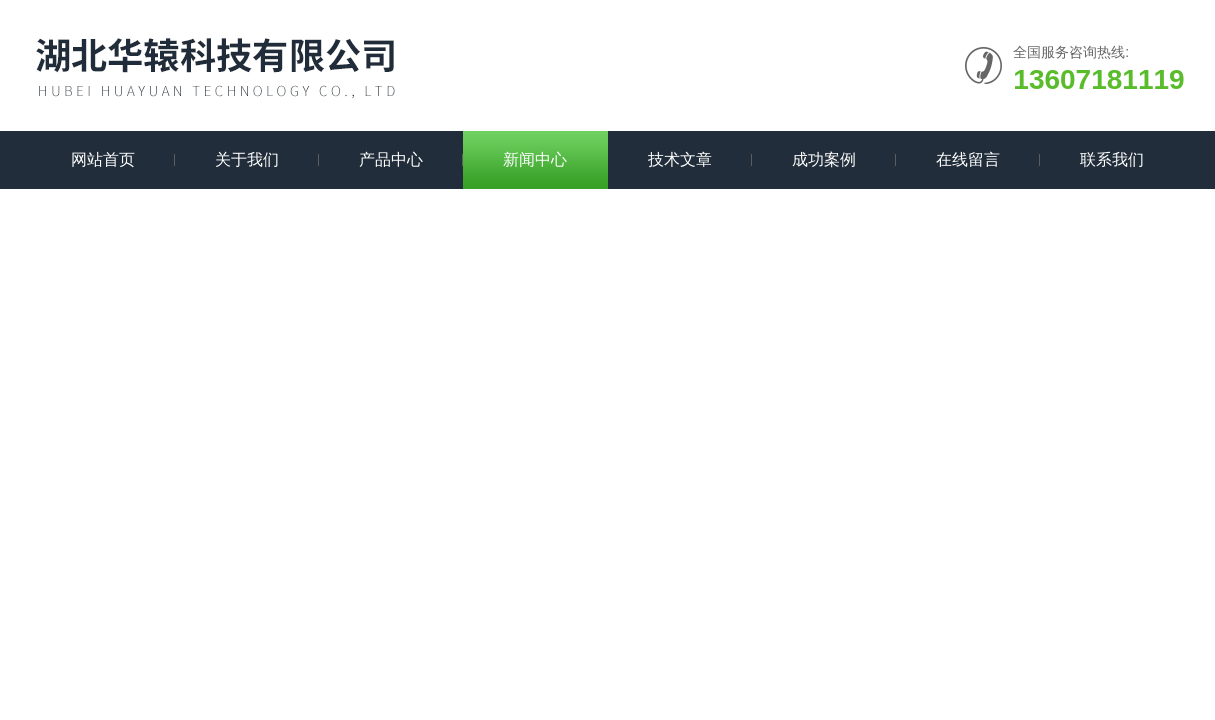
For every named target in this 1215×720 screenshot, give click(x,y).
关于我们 (247, 159)
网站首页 (103, 159)
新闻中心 (535, 159)
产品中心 (391, 159)
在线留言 (968, 159)
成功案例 (824, 159)
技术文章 (680, 159)
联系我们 (1112, 159)
